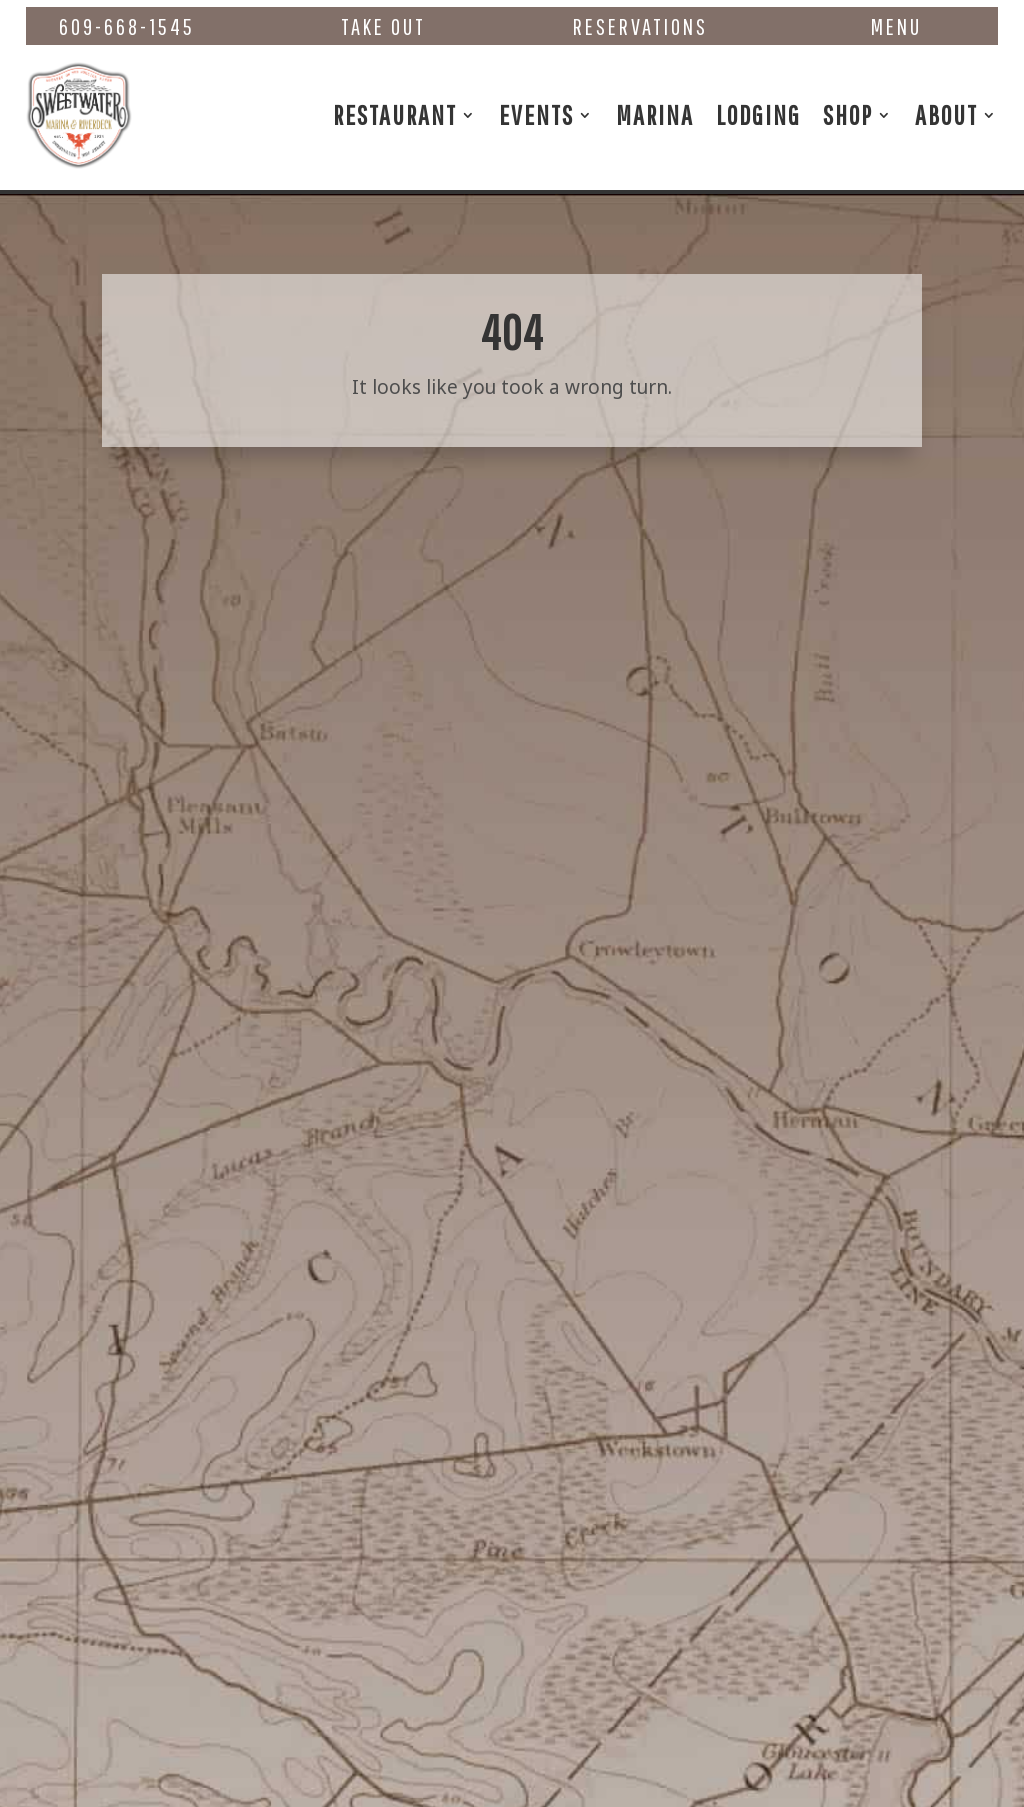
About (946, 114)
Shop (848, 114)
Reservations (640, 26)
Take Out (383, 26)
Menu (896, 26)
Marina (655, 114)
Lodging (758, 114)
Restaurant (395, 114)
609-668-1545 (127, 26)
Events (536, 114)
